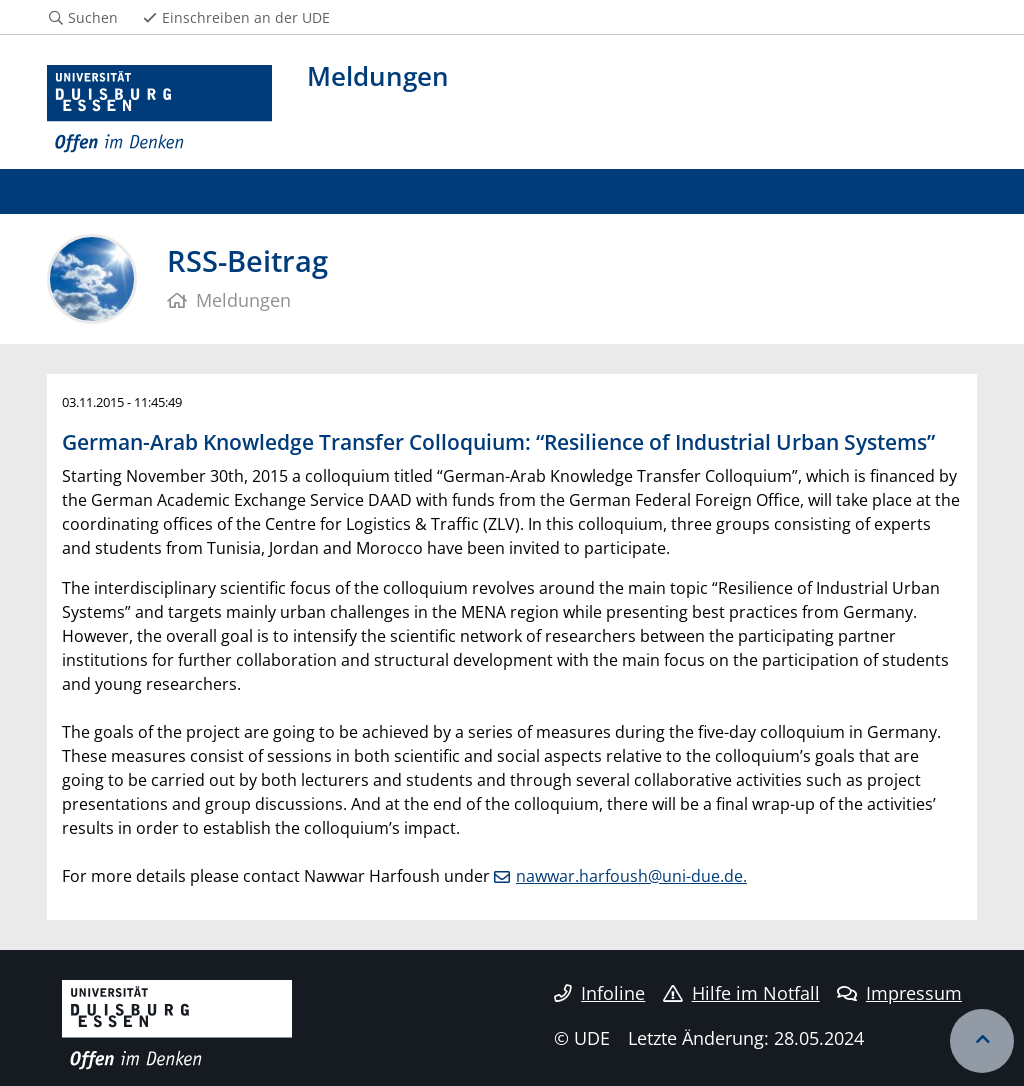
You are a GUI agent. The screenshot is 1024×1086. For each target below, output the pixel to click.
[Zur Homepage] (159, 109)
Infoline (599, 993)
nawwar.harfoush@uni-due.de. (631, 876)
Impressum (899, 993)
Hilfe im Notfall (741, 993)
